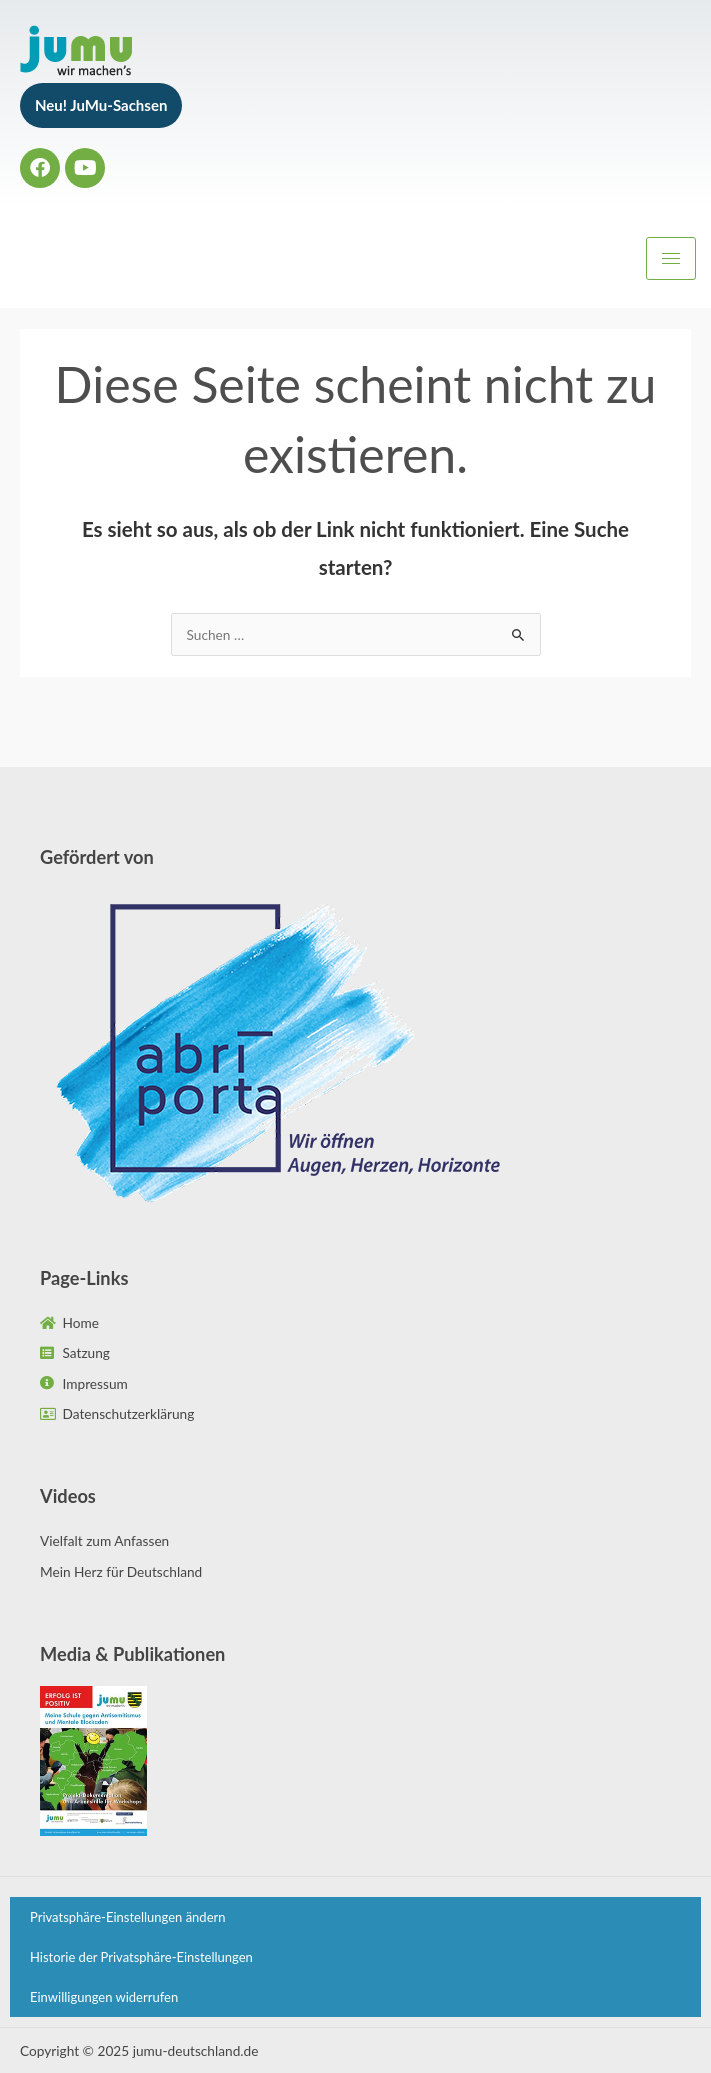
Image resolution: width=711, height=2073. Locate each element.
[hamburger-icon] (671, 258)
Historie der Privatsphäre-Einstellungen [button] (141, 1957)
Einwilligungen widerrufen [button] (104, 1997)
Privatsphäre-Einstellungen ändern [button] (127, 1917)
